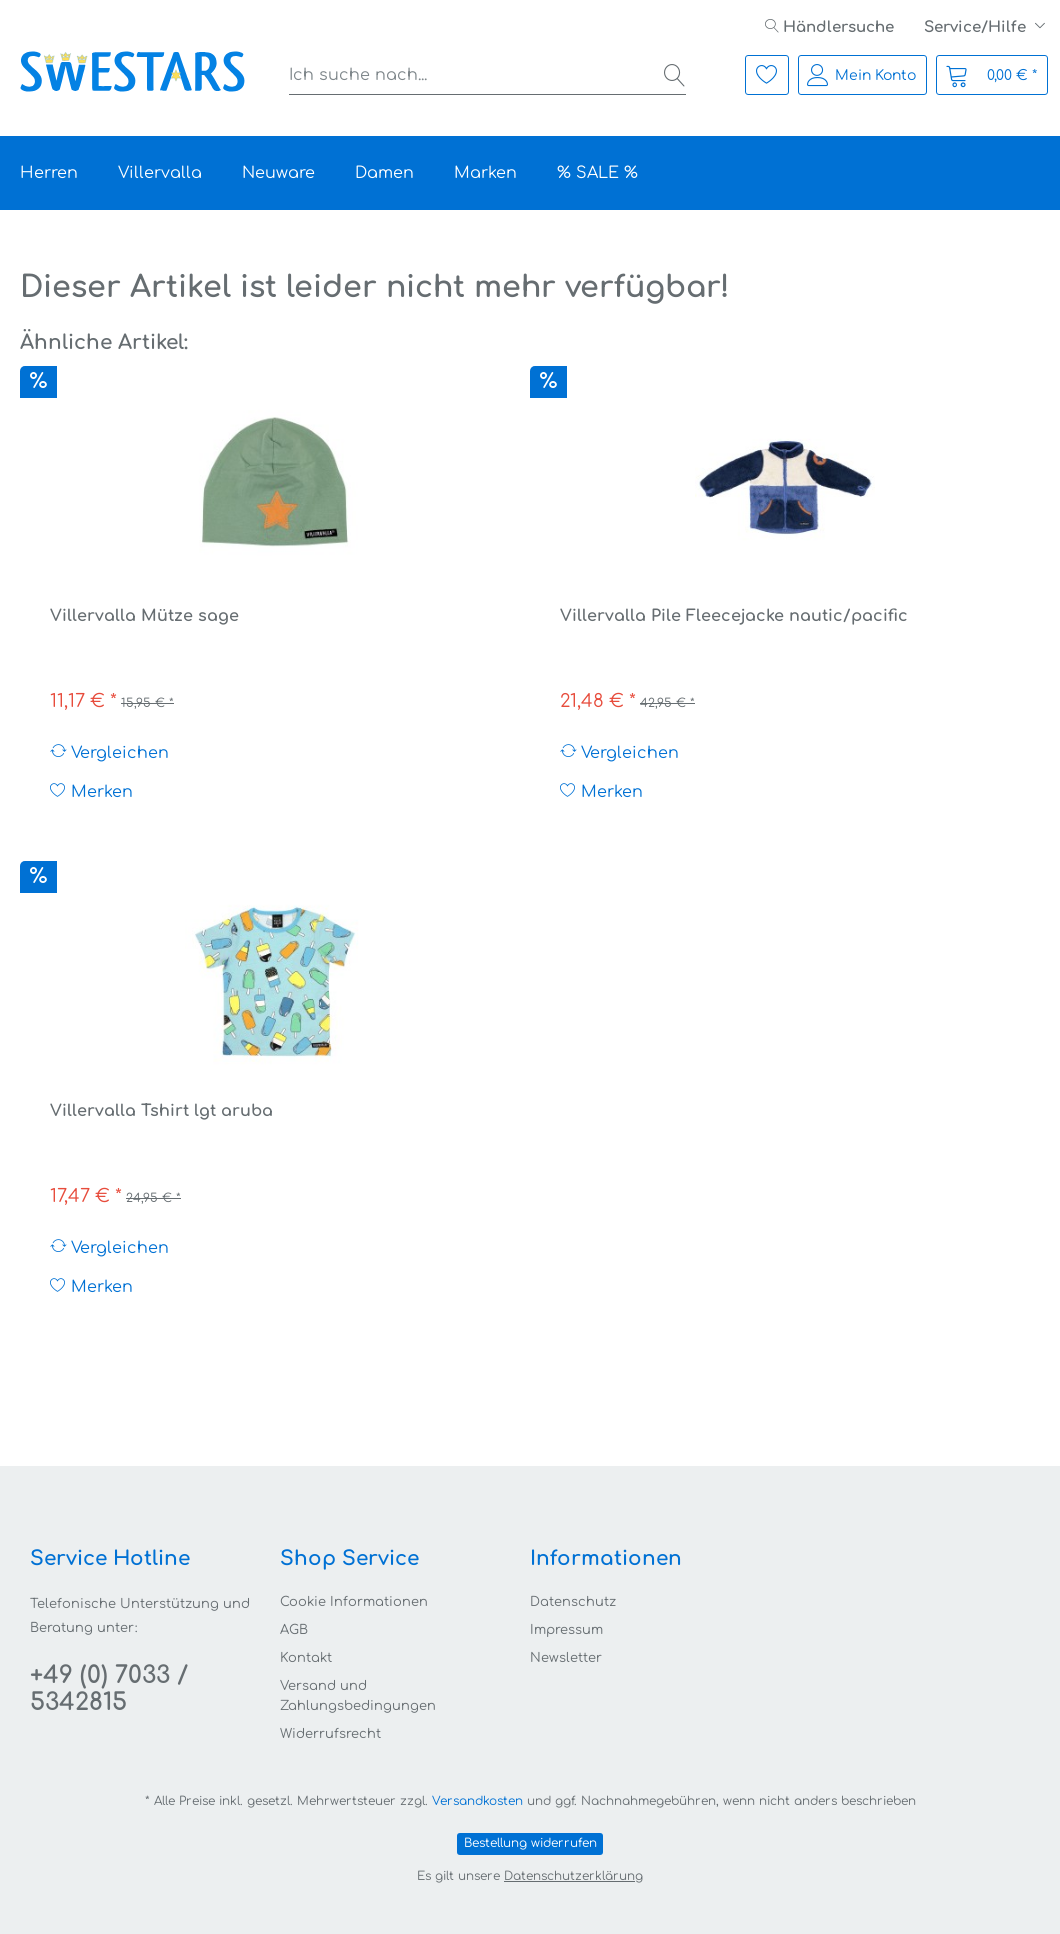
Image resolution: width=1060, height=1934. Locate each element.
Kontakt (306, 1658)
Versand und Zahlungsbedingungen (358, 1696)
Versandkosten (477, 1801)
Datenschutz (573, 1602)
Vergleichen (109, 752)
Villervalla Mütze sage (144, 616)
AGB (294, 1630)
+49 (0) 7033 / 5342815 (109, 1689)
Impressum (566, 1630)
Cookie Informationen (354, 1602)
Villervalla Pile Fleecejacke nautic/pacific (734, 616)
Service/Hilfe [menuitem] (977, 27)
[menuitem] (829, 27)
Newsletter (566, 1658)
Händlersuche (829, 27)
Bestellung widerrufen (530, 1843)
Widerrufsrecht (330, 1734)
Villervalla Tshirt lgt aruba (161, 1111)
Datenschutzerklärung (573, 1876)
